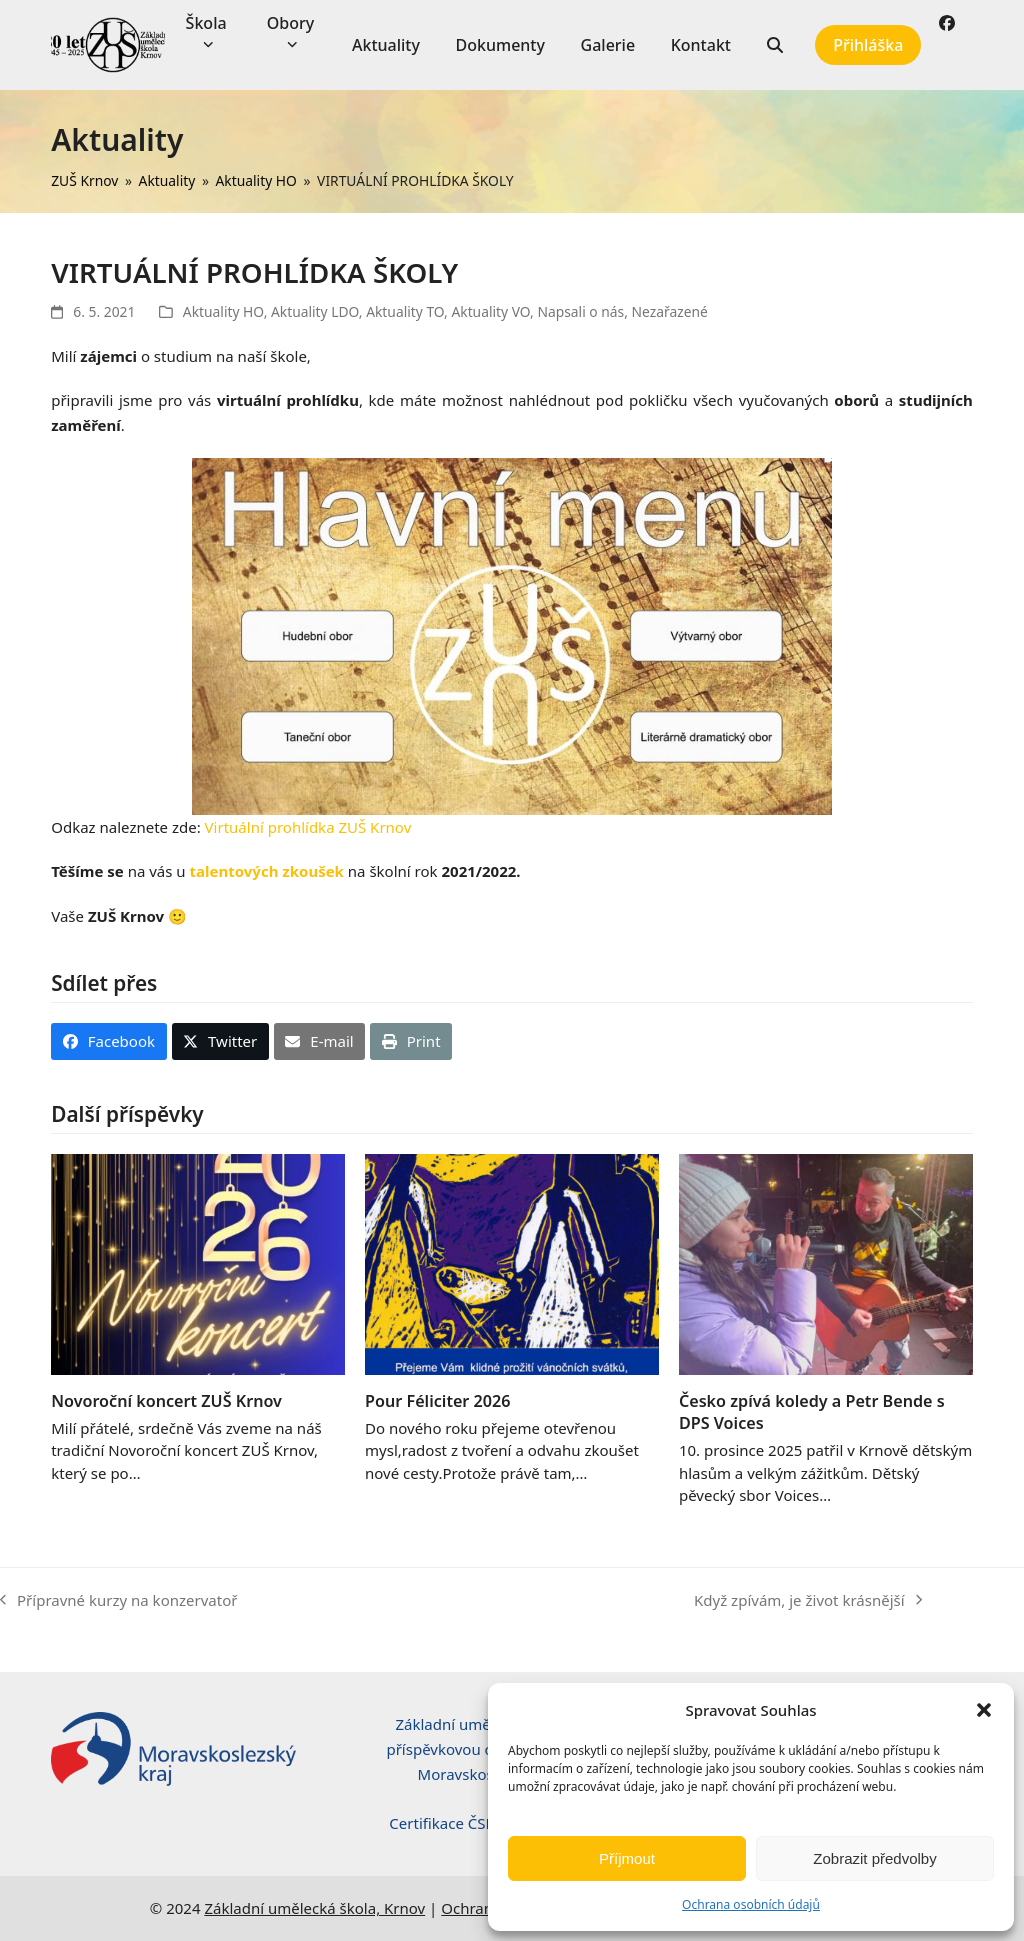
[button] (984, 1710)
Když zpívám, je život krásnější (808, 1601)
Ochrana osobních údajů (751, 1904)
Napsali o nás (580, 311)
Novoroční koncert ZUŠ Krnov (166, 1401)
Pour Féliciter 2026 (437, 1401)
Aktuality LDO (315, 311)
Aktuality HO (223, 311)
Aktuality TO (405, 311)
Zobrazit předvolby (874, 1858)
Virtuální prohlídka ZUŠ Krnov (308, 827)
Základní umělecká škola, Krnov (314, 1908)
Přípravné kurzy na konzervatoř (118, 1601)
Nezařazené (670, 311)
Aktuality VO (490, 311)
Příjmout (627, 1858)
